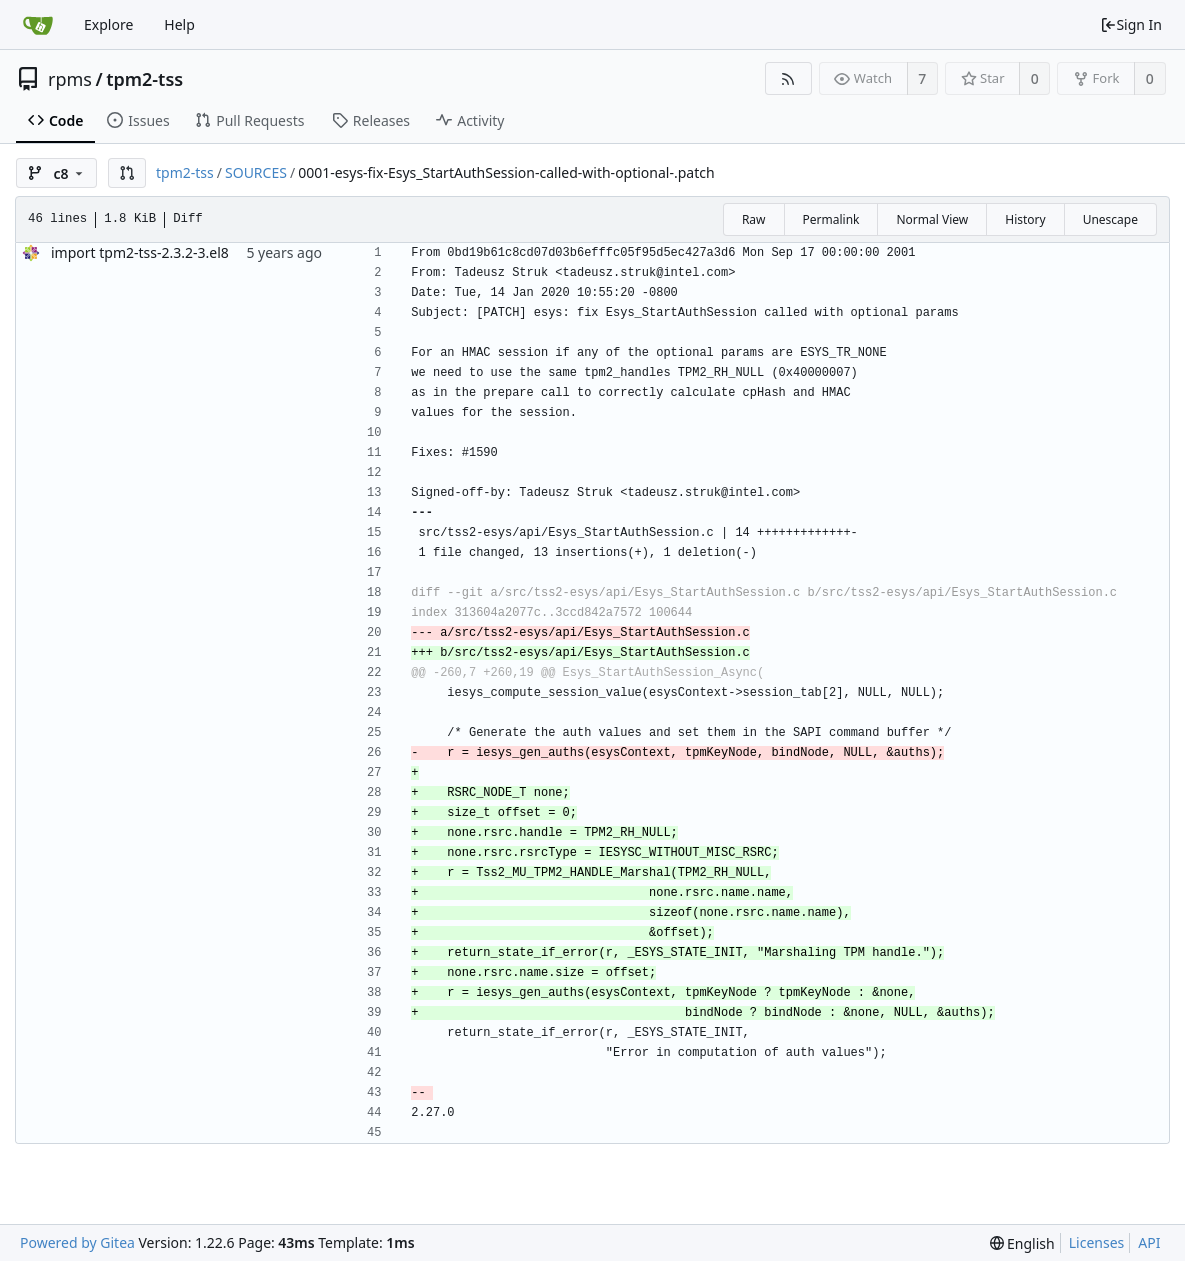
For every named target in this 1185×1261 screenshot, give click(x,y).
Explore (108, 24)
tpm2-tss (144, 79)
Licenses (1097, 1242)
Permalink (831, 219)
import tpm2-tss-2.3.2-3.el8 (140, 252)
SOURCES (256, 172)
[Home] (38, 25)
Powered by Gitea (77, 1242)
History (1025, 219)
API (1149, 1242)
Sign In (1131, 24)
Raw (754, 219)
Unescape (1110, 219)
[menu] (1022, 1243)
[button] (127, 173)
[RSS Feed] (788, 78)
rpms (70, 79)
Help (179, 24)
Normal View (932, 219)
